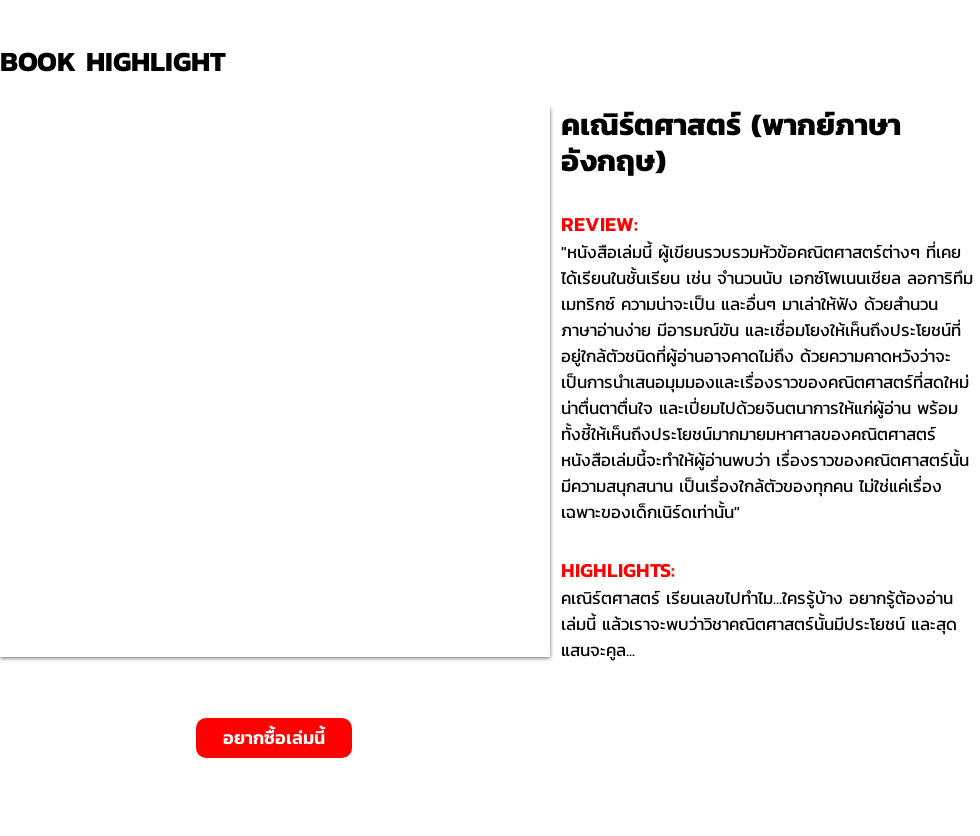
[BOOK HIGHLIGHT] (120, 61)
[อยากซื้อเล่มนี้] (274, 738)
